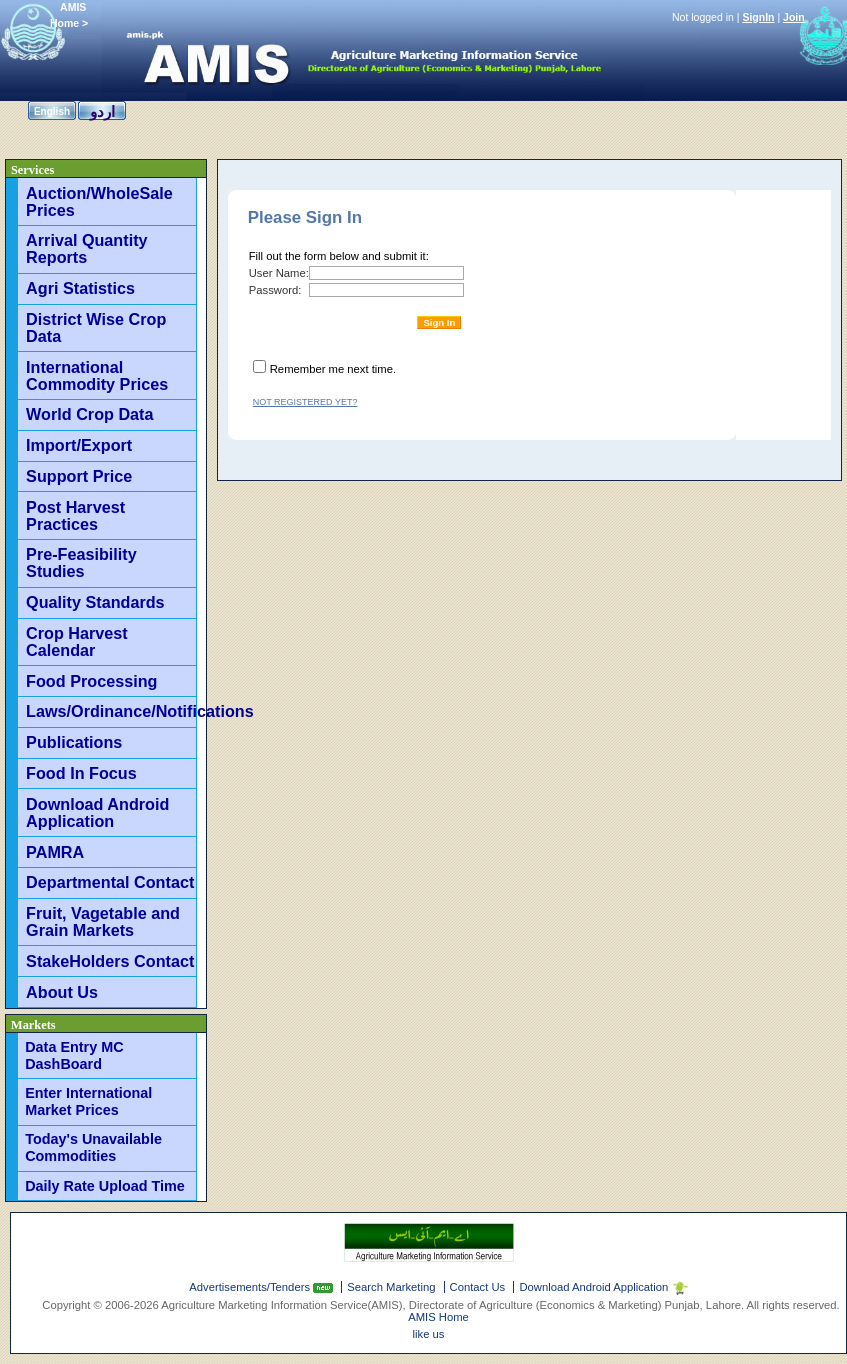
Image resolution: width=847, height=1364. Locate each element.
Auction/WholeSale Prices (99, 201)
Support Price (79, 476)
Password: (275, 290)
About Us (62, 992)
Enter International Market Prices (88, 1101)
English (52, 111)
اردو (102, 111)
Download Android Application (97, 812)
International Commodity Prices (97, 375)
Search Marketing (391, 1287)
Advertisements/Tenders (251, 1287)
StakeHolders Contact (110, 961)
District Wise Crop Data (96, 327)
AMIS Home (438, 1317)
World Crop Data (89, 414)
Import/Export (79, 445)
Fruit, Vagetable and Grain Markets (103, 921)
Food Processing (91, 681)
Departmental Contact (110, 882)
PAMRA (55, 852)
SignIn (758, 17)
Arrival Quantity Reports (86, 248)
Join (794, 17)
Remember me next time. (333, 369)
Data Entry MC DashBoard (74, 1055)
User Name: (279, 273)
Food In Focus (81, 773)
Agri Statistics (80, 288)
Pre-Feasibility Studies (81, 562)
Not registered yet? (305, 402)
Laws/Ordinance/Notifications (111, 711)
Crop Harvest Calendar (77, 641)
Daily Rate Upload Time (105, 1186)
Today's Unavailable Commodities (93, 1147)
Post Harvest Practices (75, 515)
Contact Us (478, 1287)
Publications (74, 742)
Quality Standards (95, 602)
